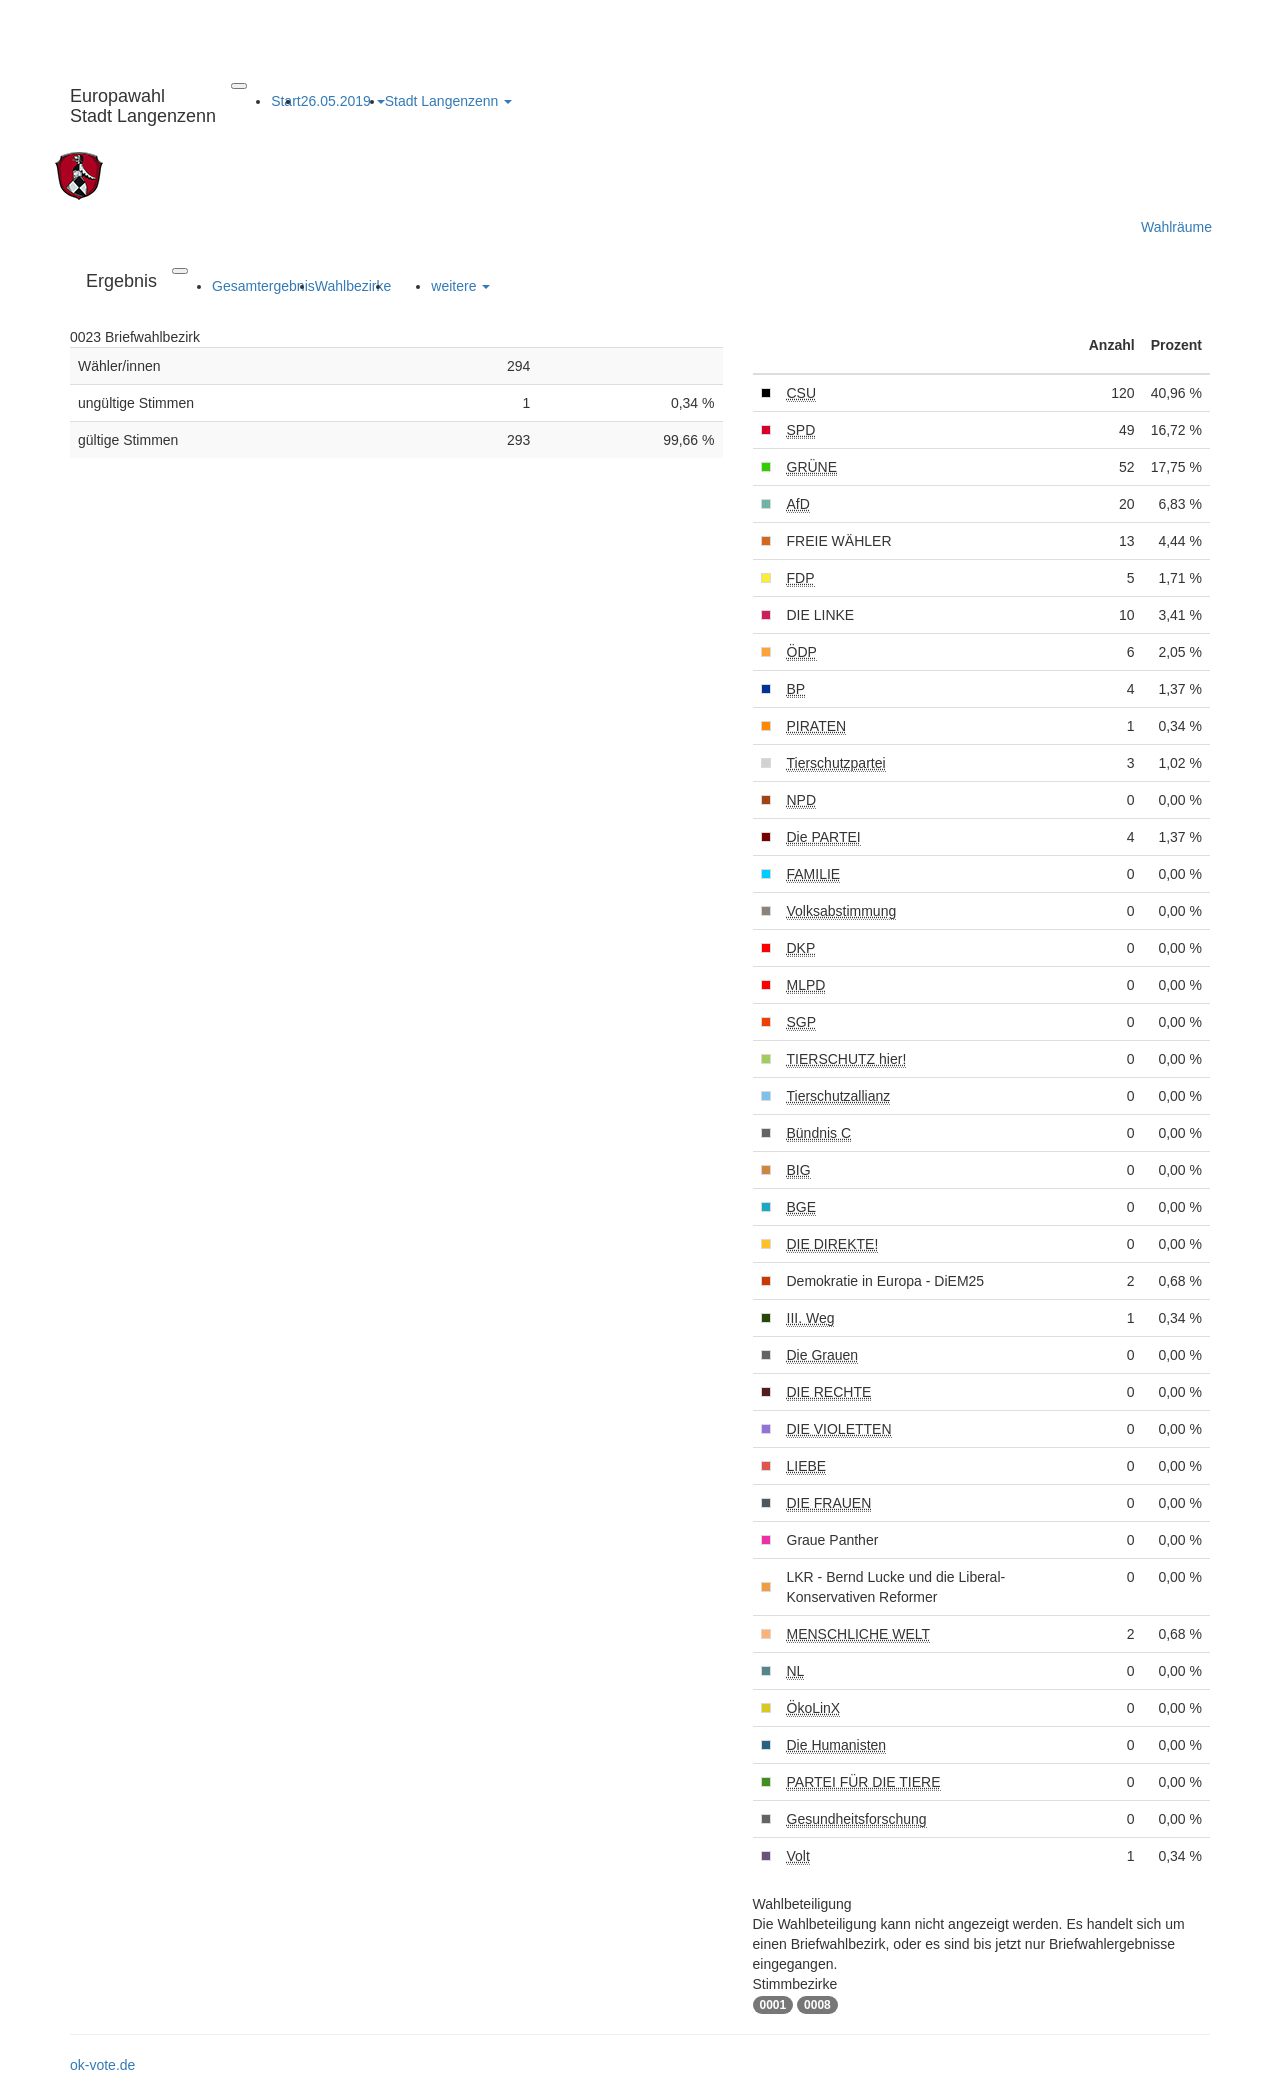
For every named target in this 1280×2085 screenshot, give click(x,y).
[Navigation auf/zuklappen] (239, 86)
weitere (460, 286)
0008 (817, 2005)
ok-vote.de (102, 2065)
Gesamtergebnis (263, 286)
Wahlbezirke (353, 286)
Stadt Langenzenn (449, 101)
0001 (773, 2005)
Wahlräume (1176, 227)
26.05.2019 (343, 101)
